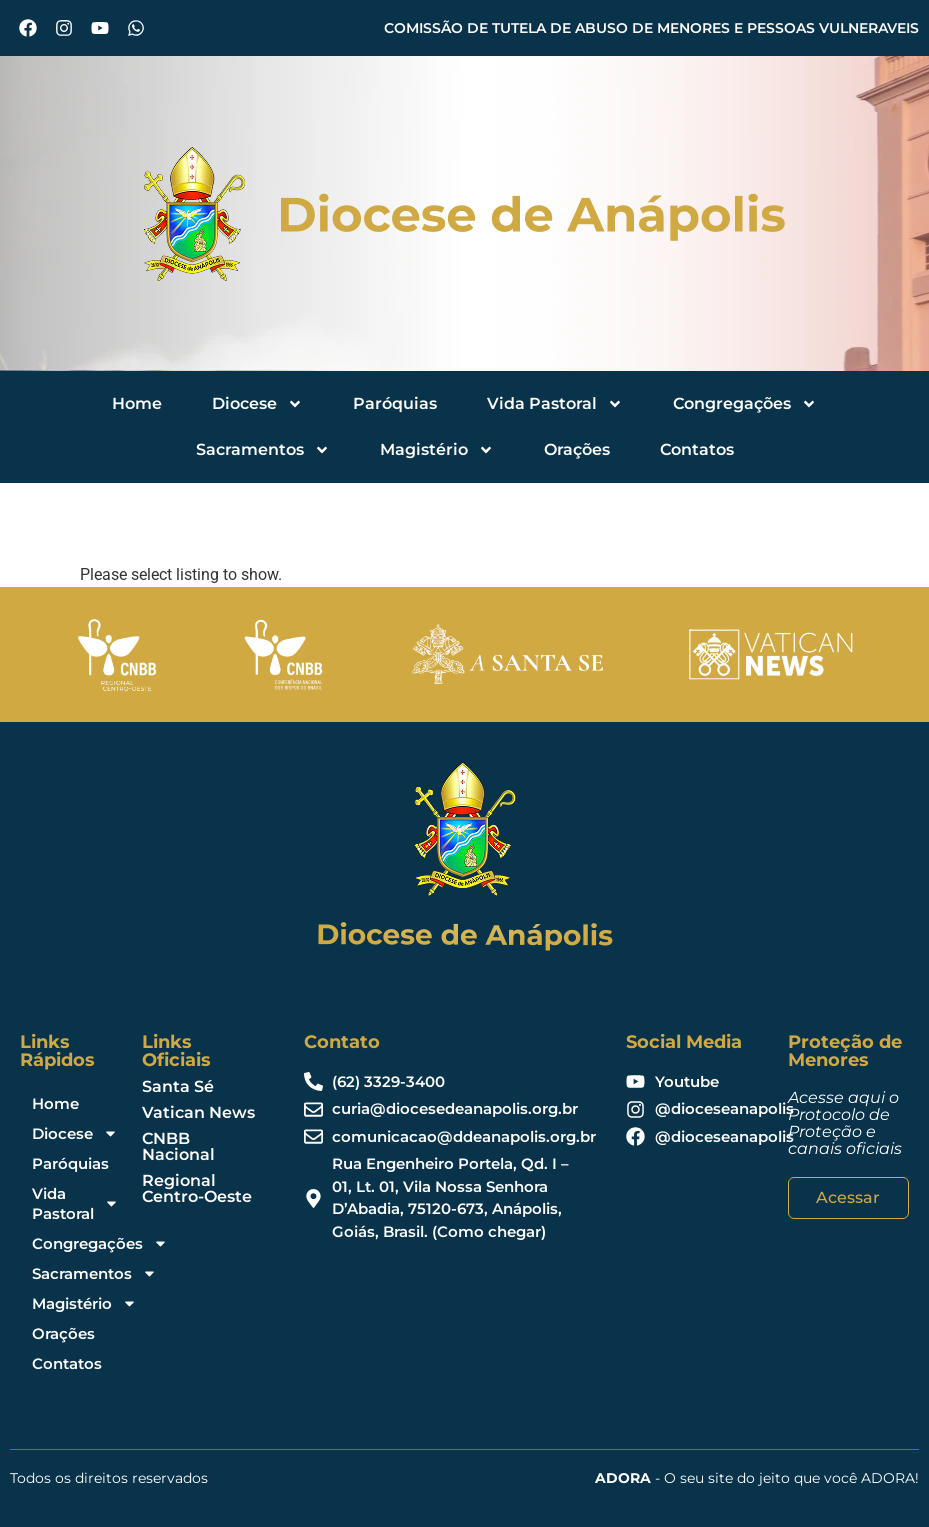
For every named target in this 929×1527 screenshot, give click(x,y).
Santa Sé (178, 1086)
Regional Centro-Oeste (197, 1188)
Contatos (697, 449)
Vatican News (198, 1112)
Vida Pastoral (555, 404)
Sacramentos (263, 450)
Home (137, 403)
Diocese (257, 404)
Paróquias (395, 403)
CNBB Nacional (178, 1146)
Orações (577, 449)
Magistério (437, 450)
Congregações (745, 404)
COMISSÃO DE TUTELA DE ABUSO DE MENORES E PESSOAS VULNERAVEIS (651, 28)
